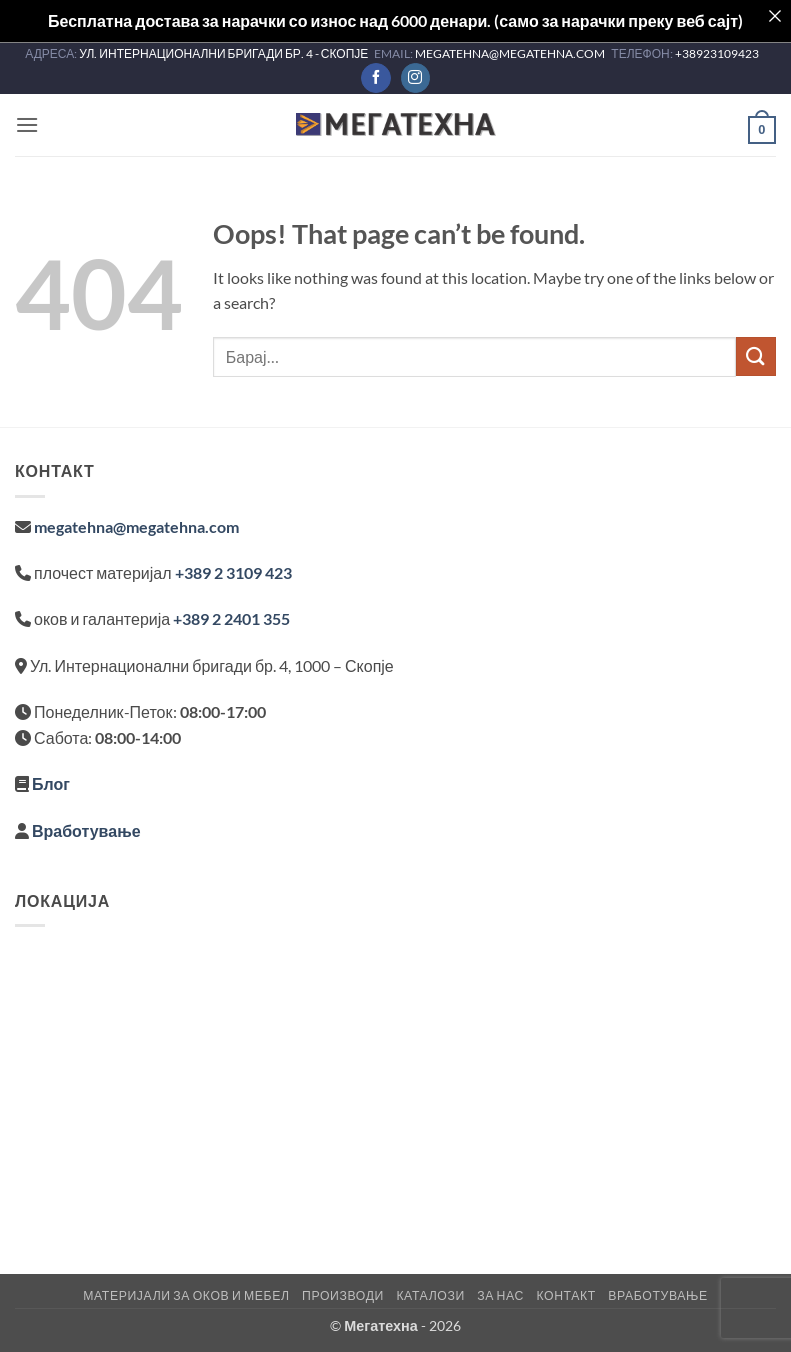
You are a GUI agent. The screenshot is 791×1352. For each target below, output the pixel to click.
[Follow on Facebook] (375, 78)
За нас (500, 1295)
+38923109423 (717, 53)
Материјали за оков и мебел (186, 1295)
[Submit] (756, 356)
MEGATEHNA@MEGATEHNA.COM (511, 53)
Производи (343, 1295)
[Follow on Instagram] (415, 78)
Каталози (430, 1295)
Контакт (565, 1295)
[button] (27, 124)
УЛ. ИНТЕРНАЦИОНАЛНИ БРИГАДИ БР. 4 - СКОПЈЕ (224, 53)
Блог (51, 783)
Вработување (86, 830)
